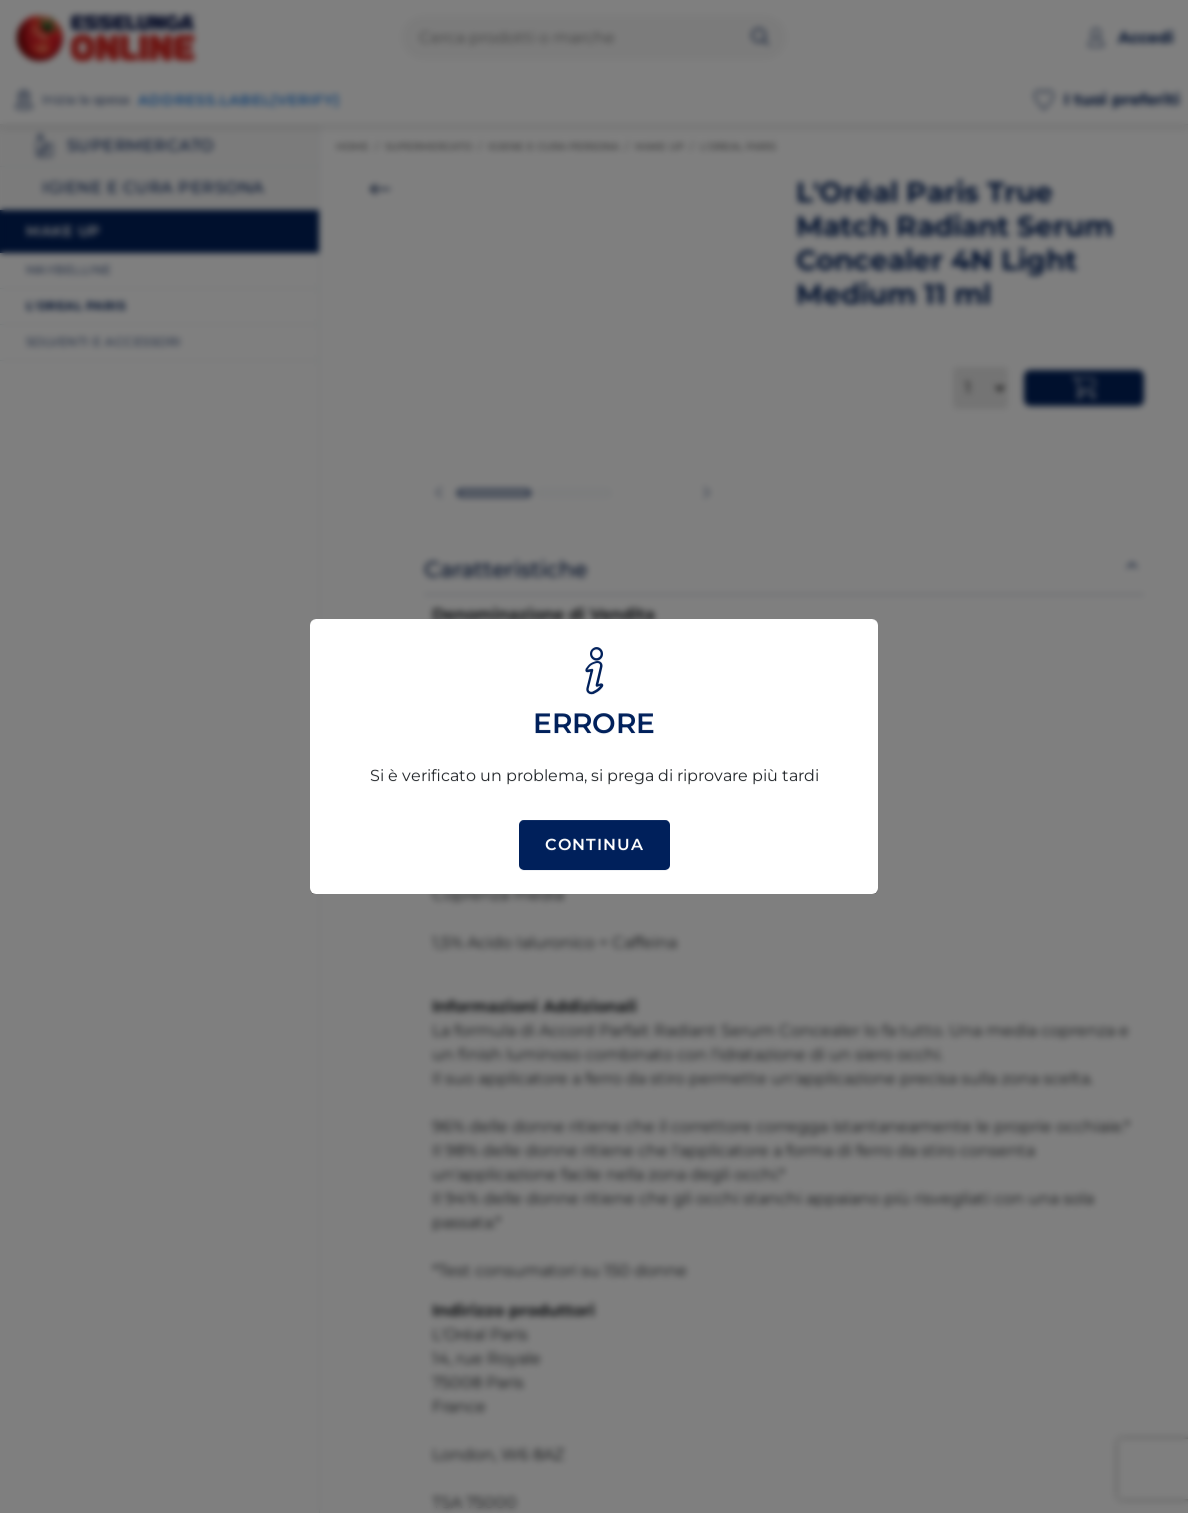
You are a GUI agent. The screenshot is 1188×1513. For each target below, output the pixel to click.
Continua (594, 844)
